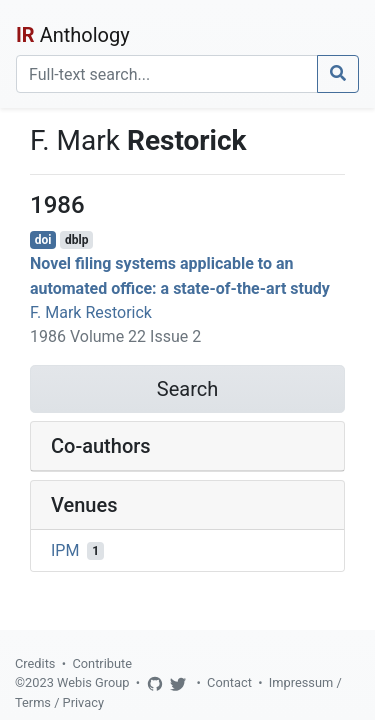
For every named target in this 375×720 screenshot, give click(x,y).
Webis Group (93, 682)
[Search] (167, 74)
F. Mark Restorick (91, 312)
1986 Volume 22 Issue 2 (115, 336)
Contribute (102, 663)
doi (43, 240)
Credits (35, 663)
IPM (65, 550)
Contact (229, 682)
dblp (76, 240)
